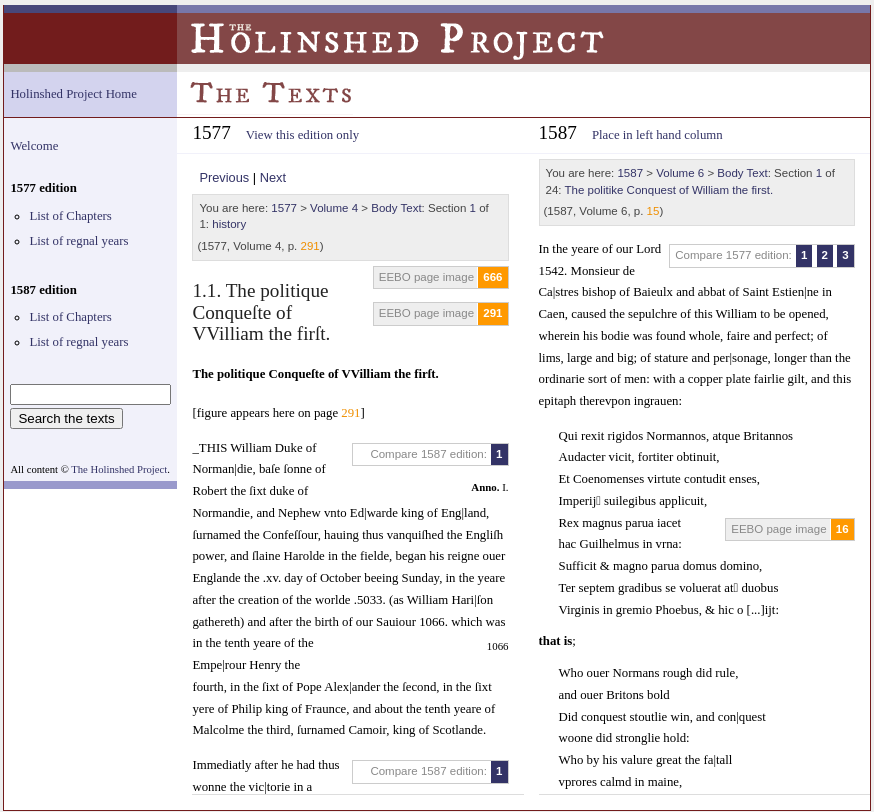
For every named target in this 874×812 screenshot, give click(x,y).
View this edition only (302, 135)
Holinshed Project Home (73, 94)
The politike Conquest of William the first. (669, 190)
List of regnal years (78, 241)
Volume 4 (334, 208)
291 (310, 246)
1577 (284, 208)
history (229, 224)
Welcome (34, 146)
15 (653, 211)
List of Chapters (70, 216)
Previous (224, 177)
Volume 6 (680, 173)
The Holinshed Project (119, 469)
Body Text (396, 208)
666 (492, 277)
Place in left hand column (657, 135)
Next (273, 177)
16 (842, 529)
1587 (630, 173)
